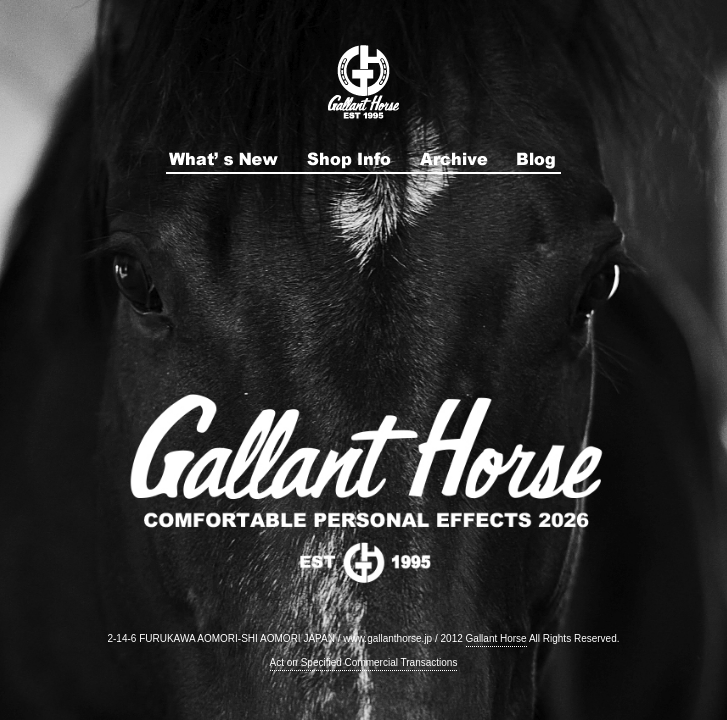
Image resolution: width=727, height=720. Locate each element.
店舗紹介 (349, 159)
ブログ (537, 159)
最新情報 (223, 159)
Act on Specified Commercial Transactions (364, 662)
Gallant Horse (496, 638)
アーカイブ (454, 159)
